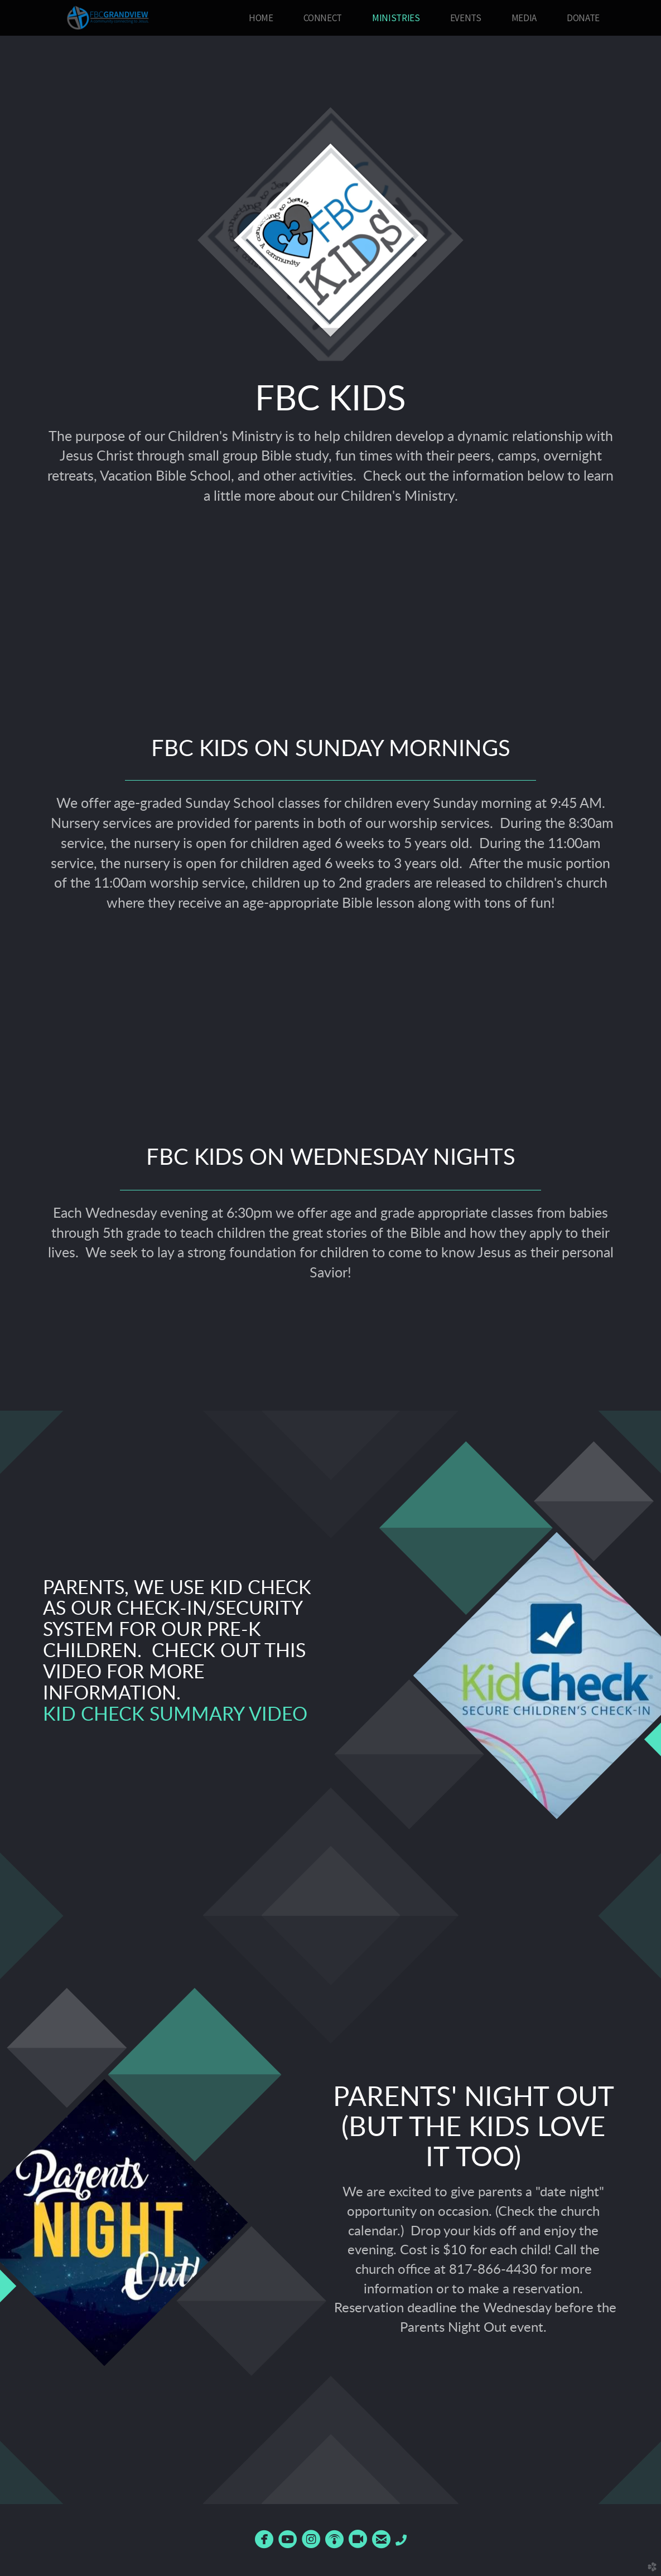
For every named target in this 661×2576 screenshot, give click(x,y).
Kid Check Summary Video (175, 1715)
